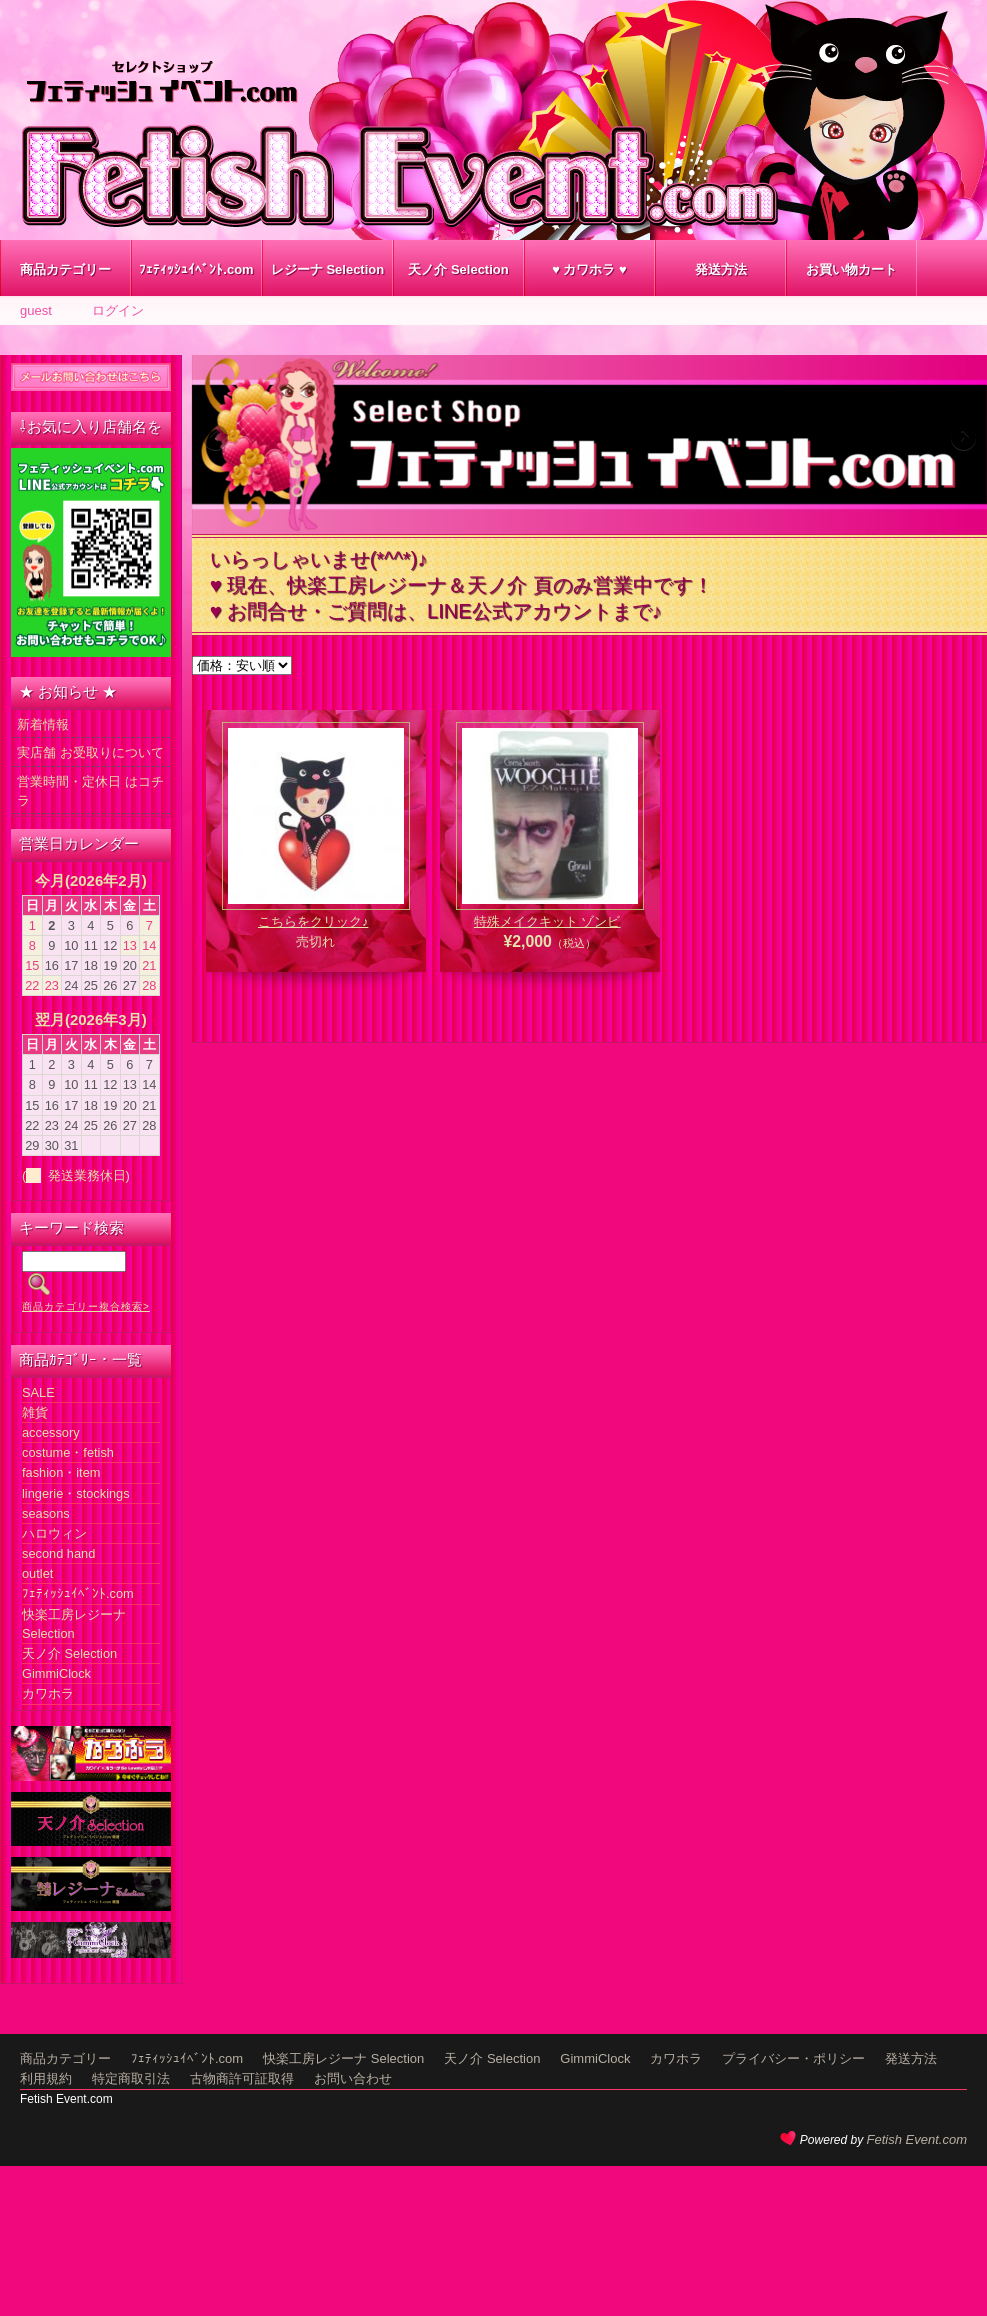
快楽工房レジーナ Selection (343, 2058)
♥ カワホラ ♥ (589, 269)
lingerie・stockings (76, 1493)
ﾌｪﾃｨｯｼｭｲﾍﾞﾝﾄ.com (196, 269)
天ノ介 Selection (458, 269)
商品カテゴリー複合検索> (86, 1306)
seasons (46, 1513)
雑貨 (35, 1412)
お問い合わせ (353, 2078)
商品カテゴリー (65, 269)
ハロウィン (54, 1533)
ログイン (118, 310)
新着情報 (43, 724)
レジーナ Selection (327, 269)
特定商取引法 (131, 2078)
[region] (589, 444)
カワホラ (48, 1693)
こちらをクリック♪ (313, 921)
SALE (38, 1392)
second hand (58, 1553)
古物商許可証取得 (242, 2078)
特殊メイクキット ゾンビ (547, 921)
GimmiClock (56, 1673)
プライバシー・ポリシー (793, 2058)
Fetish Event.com (917, 2139)
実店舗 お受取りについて (90, 752)
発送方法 (721, 269)
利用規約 (46, 2078)
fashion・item (61, 1472)
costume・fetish (68, 1452)
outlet (37, 1573)
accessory (51, 1432)
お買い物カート (851, 269)
